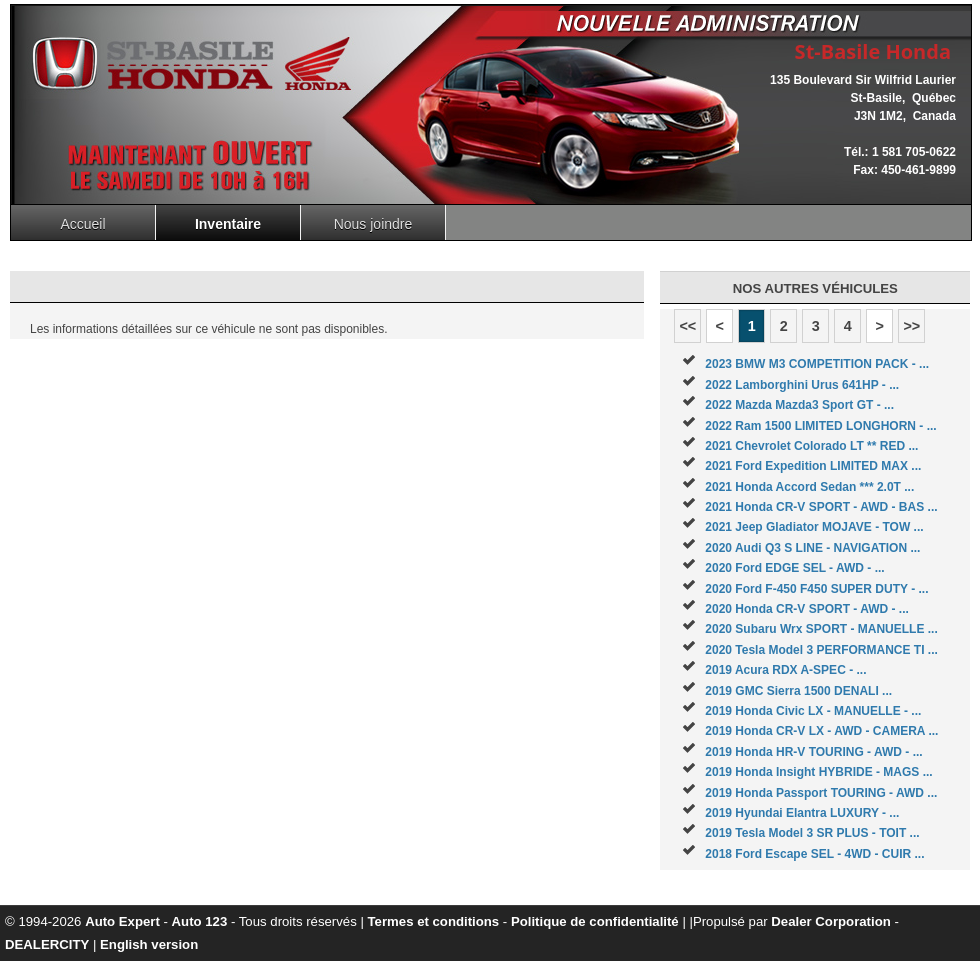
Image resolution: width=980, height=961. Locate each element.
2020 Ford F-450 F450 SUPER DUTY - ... (816, 589)
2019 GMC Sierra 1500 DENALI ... (798, 691)
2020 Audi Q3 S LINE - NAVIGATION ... (812, 548)
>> (911, 326)
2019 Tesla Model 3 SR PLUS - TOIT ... (812, 833)
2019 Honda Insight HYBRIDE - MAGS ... (818, 772)
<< (687, 326)
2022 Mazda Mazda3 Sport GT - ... (799, 405)
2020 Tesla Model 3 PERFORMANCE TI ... (821, 650)
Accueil (82, 224)
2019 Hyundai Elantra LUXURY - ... (802, 813)
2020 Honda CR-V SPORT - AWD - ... (807, 609)
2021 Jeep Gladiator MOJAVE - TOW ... (814, 527)
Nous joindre (373, 224)
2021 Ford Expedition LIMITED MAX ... (813, 466)
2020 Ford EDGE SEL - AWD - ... (794, 568)
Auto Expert (122, 921)
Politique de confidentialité (595, 921)
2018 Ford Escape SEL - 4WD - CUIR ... (814, 854)
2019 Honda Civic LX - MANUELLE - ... (813, 711)
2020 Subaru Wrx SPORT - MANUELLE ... (821, 629)
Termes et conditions (434, 921)
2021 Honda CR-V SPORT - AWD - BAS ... (821, 507)
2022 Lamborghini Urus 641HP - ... (802, 385)
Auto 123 (200, 921)
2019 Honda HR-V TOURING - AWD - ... (813, 752)
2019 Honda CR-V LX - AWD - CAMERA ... (821, 731)
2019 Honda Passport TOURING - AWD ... (821, 793)
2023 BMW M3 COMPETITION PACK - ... (817, 364)
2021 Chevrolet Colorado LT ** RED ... (811, 446)
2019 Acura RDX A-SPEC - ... (785, 670)
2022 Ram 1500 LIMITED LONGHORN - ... (820, 426)
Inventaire (228, 224)
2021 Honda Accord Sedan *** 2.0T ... (809, 487)
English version (149, 944)
